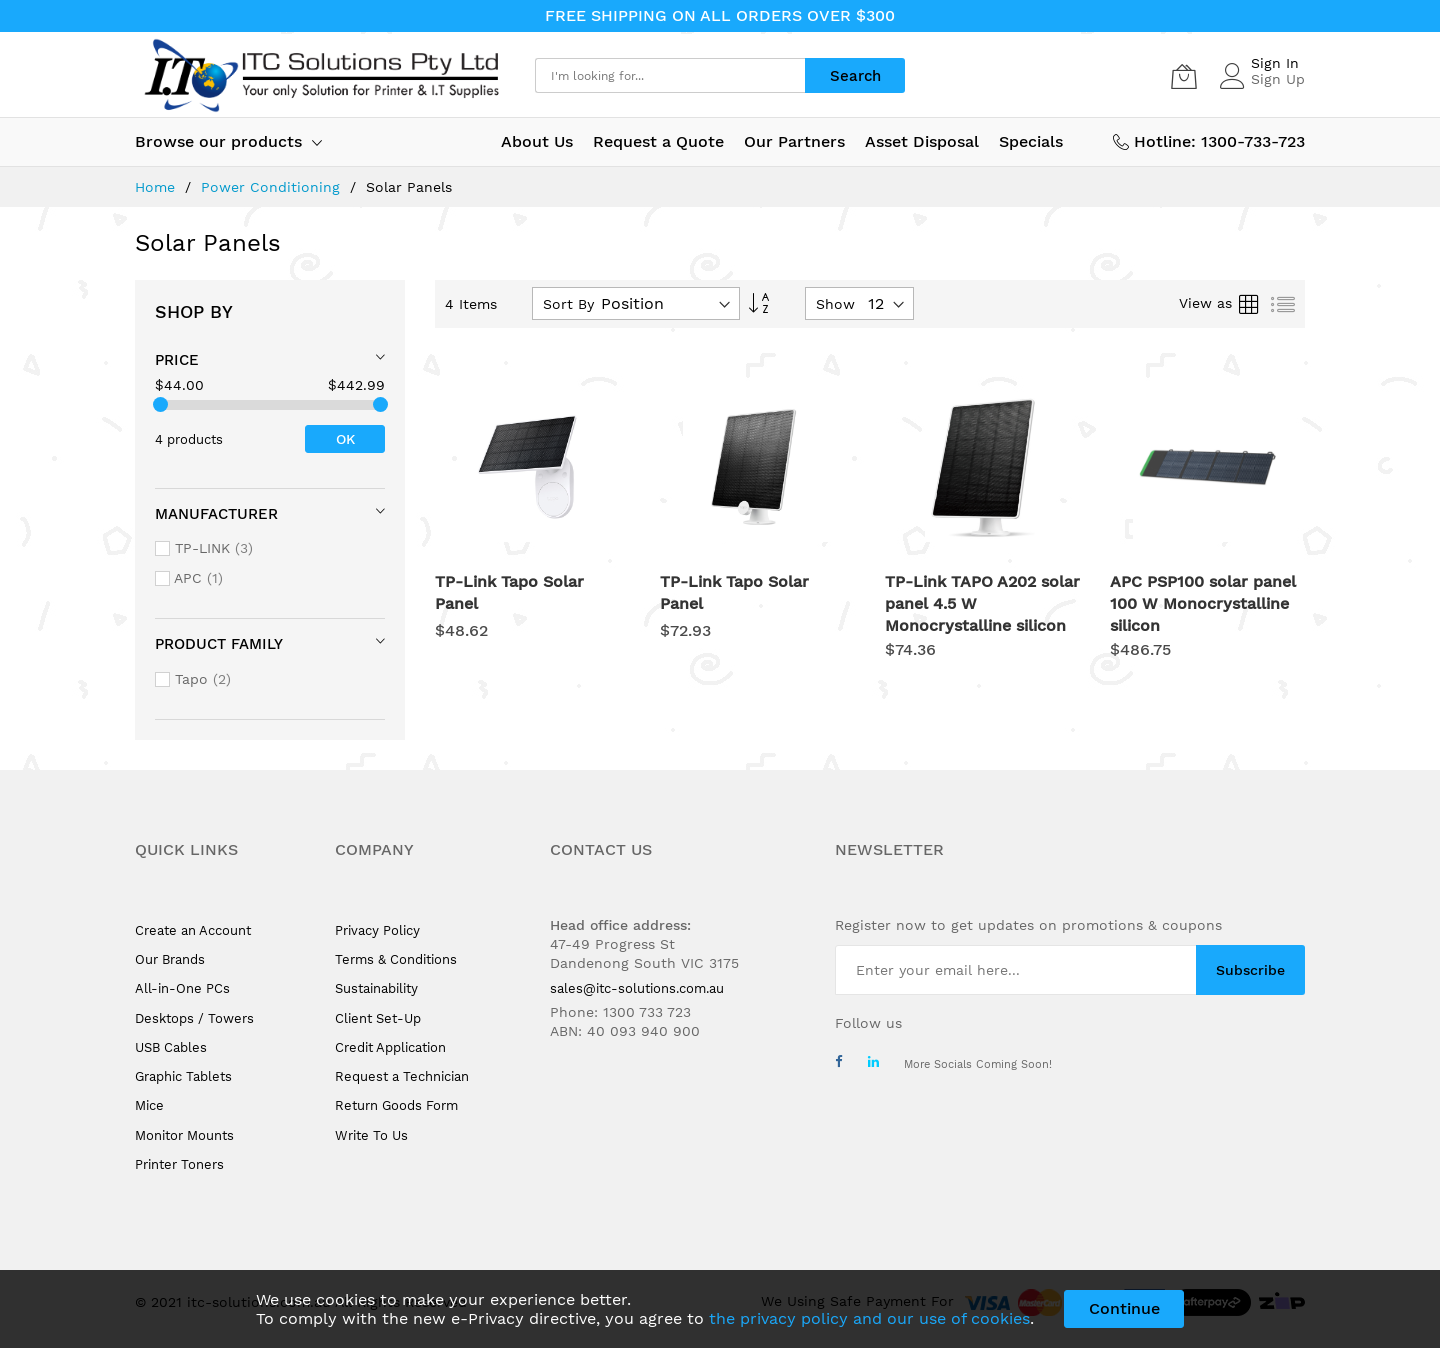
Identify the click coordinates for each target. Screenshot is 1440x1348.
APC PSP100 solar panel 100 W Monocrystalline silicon (1203, 603)
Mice (149, 1105)
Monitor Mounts (184, 1135)
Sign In (1275, 63)
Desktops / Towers (194, 1018)
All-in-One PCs (182, 988)
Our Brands (170, 959)
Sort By (568, 304)
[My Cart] (1184, 76)
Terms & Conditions (396, 959)
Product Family (219, 644)
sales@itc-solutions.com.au (637, 988)
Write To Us (371, 1135)
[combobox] (670, 75)
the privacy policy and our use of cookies (869, 1318)
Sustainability (376, 988)
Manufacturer (216, 514)
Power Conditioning (273, 187)
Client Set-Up (378, 1018)
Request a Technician (402, 1076)
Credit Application (390, 1047)
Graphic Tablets (183, 1076)
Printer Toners (179, 1164)
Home (157, 187)
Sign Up (1278, 79)
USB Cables (171, 1047)
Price (177, 360)
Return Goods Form (396, 1105)
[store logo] (320, 75)
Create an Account (193, 930)
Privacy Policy (377, 930)
